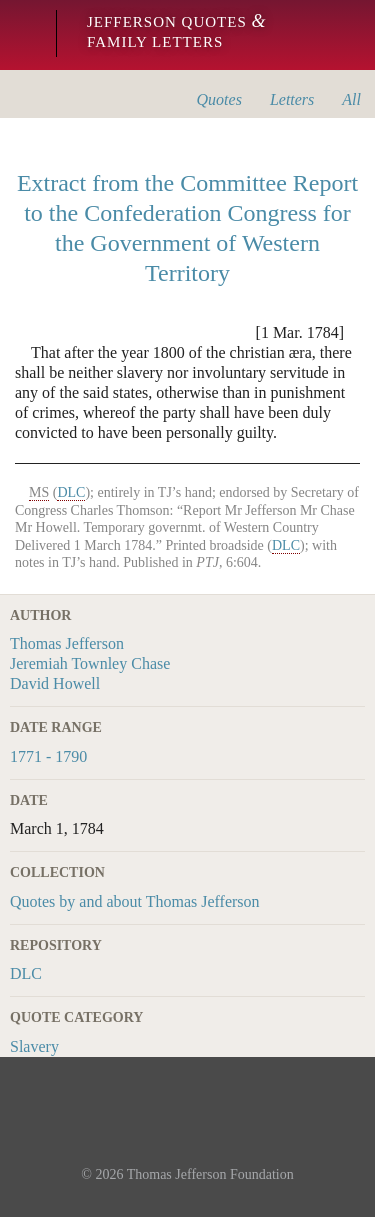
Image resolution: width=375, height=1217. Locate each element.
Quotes (219, 99)
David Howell (55, 683)
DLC (26, 973)
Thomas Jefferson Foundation (210, 1174)
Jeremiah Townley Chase (90, 663)
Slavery (34, 1046)
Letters (292, 99)
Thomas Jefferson (67, 643)
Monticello (22, 35)
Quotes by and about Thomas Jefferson (135, 901)
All (351, 99)
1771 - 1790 (48, 756)
